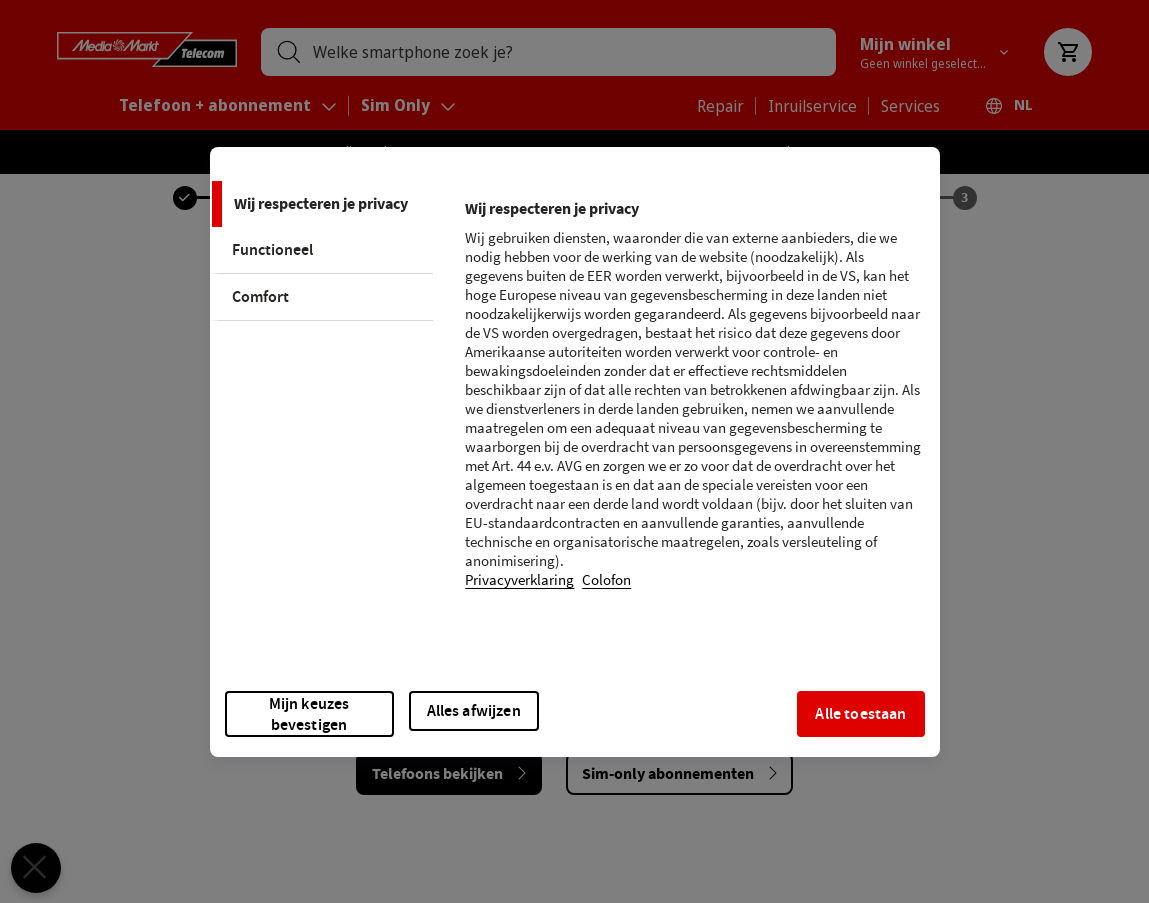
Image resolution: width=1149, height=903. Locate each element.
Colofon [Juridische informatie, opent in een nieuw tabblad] (606, 580)
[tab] (322, 204)
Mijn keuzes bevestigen (309, 714)
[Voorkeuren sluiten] (28, 868)
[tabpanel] (693, 407)
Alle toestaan (860, 713)
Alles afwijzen (474, 710)
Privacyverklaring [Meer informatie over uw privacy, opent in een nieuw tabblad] (519, 580)
